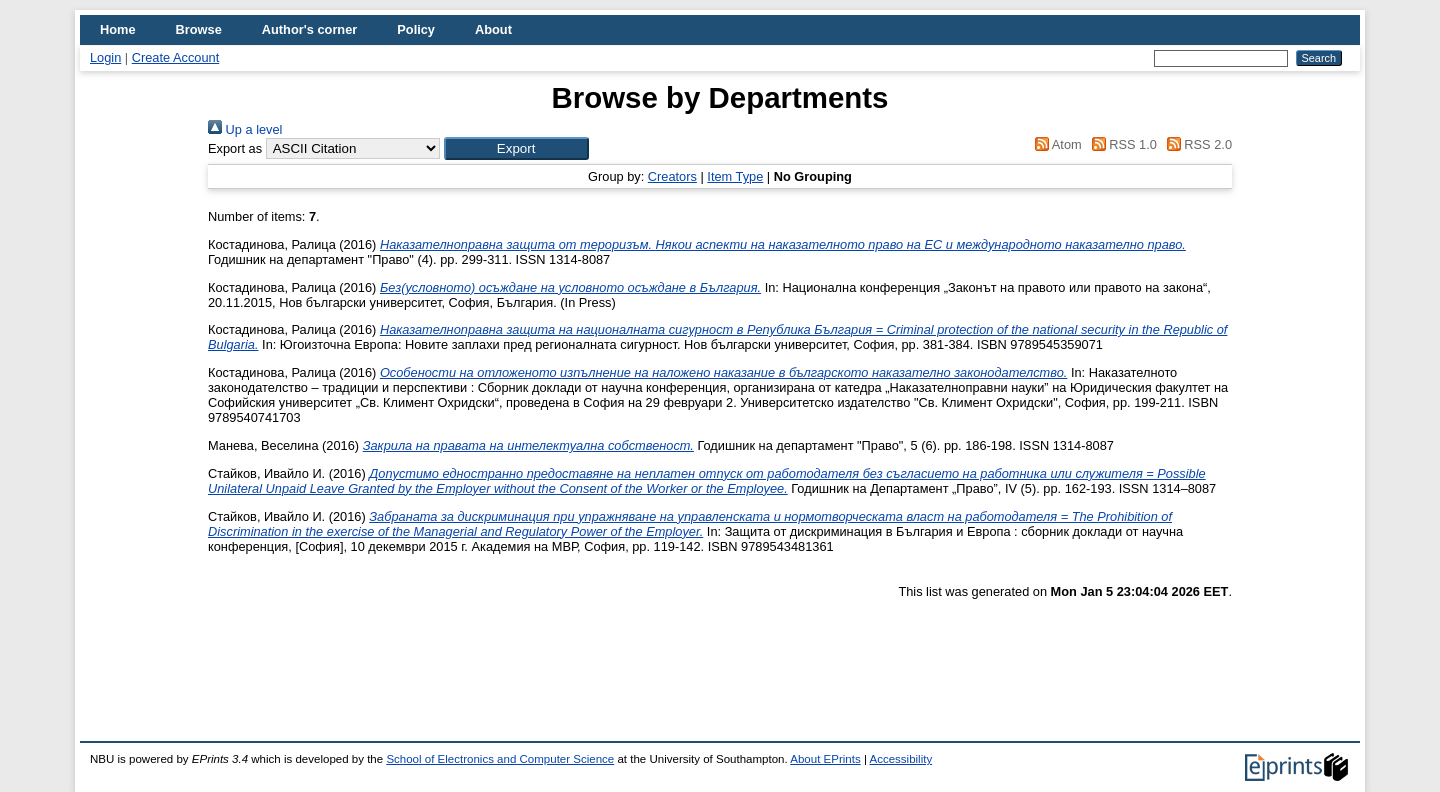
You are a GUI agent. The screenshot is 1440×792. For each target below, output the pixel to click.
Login (105, 57)
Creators (672, 176)
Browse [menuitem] (199, 29)
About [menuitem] (493, 29)
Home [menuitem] (118, 29)
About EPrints (825, 759)
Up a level (245, 129)
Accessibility (900, 759)
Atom (1055, 144)
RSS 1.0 (1121, 144)
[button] (516, 148)
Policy (416, 29)
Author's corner (309, 29)
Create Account (176, 57)
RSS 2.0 (1196, 144)
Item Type (735, 176)
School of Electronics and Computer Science (500, 759)
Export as (235, 148)
